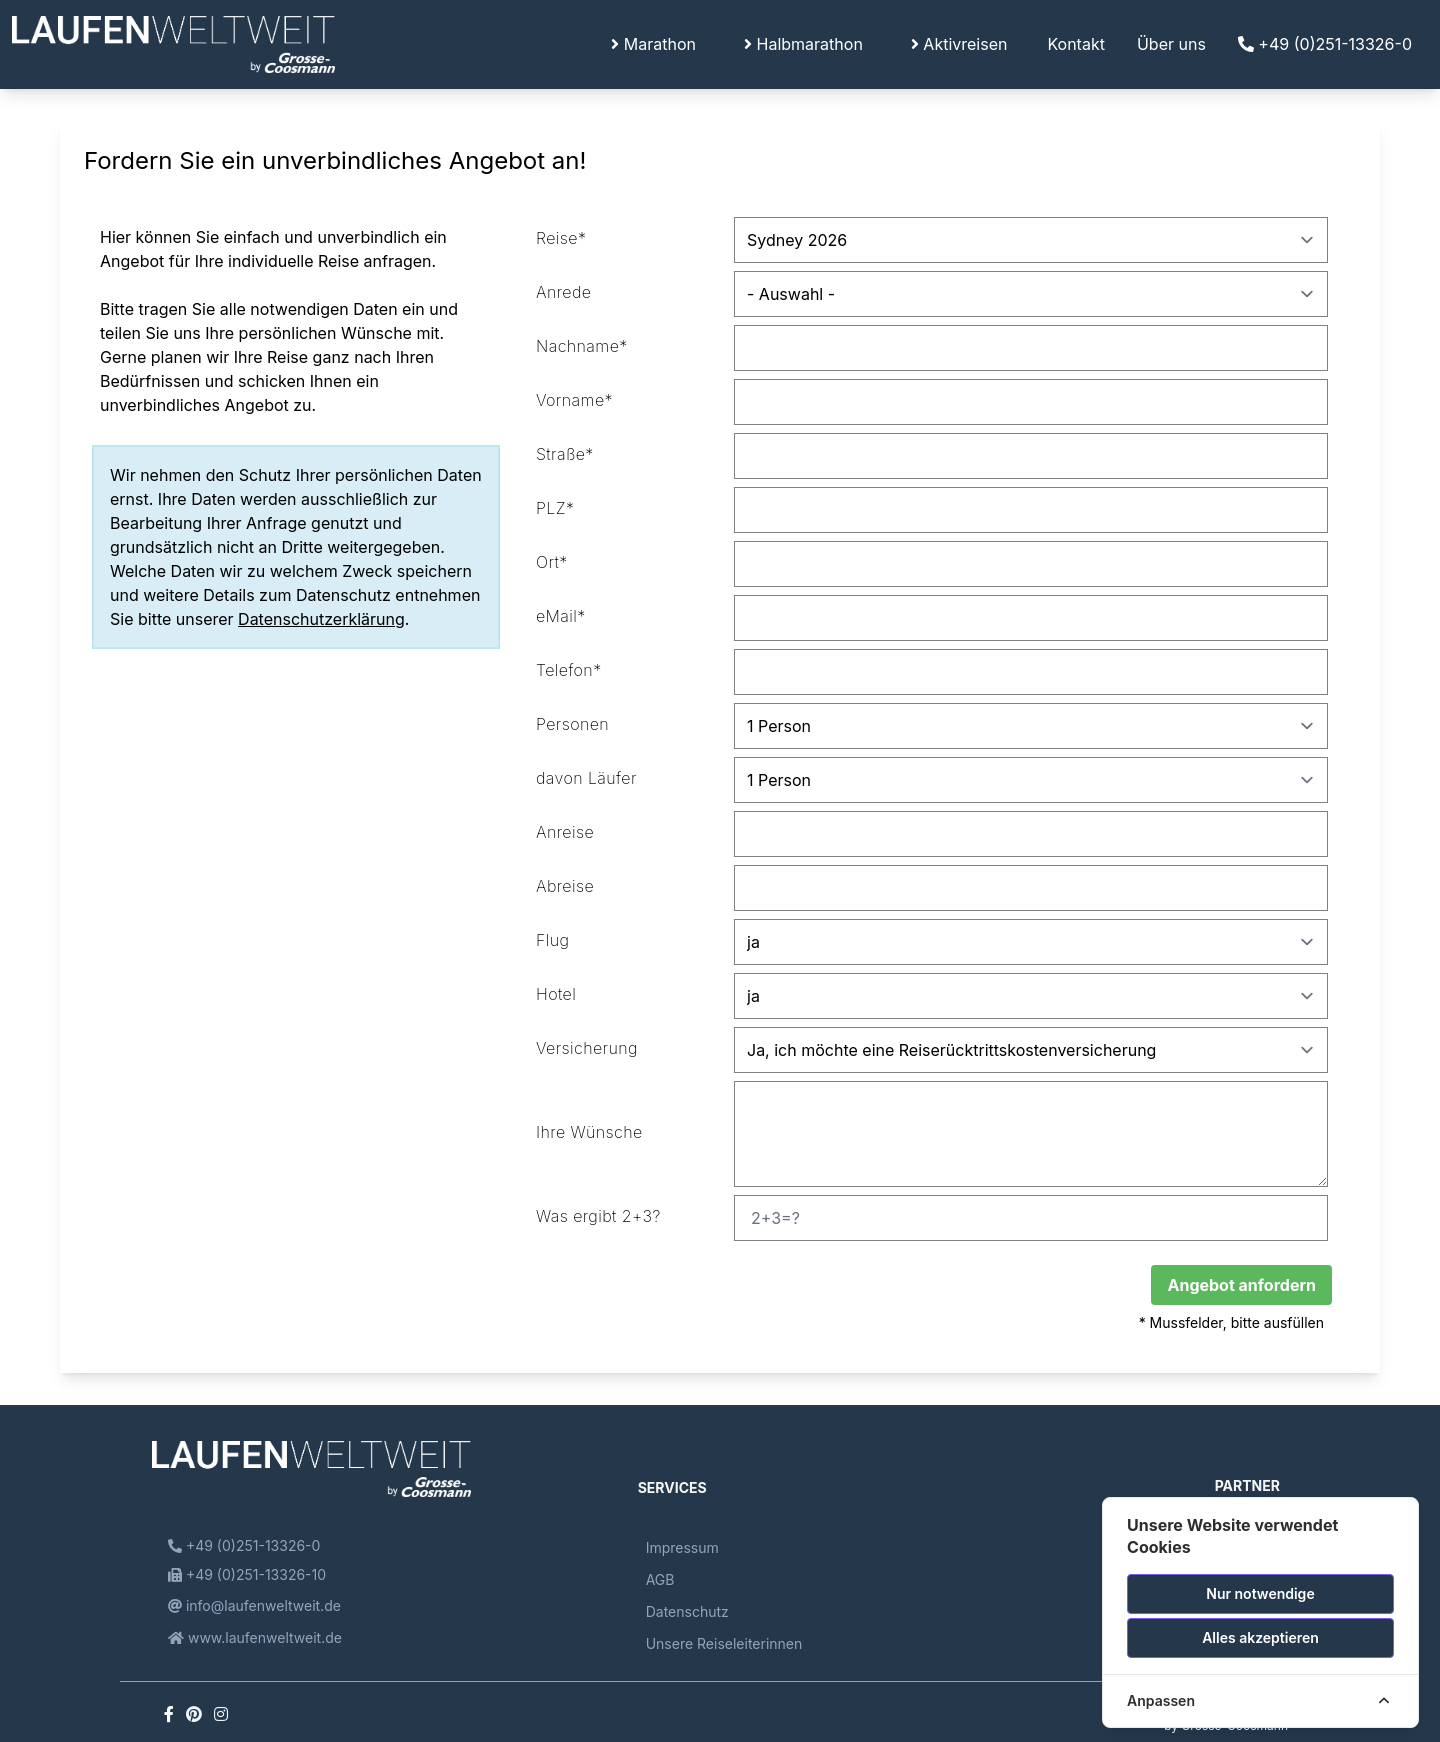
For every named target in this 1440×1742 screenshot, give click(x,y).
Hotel (556, 994)
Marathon (653, 44)
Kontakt (1075, 44)
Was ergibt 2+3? (598, 1216)
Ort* (552, 562)
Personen (572, 724)
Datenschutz (687, 1611)
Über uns (1171, 44)
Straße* (565, 454)
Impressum (682, 1547)
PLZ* (555, 508)
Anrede (563, 292)
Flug (552, 940)
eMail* (561, 616)
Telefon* (569, 670)
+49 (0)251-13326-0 (1325, 44)
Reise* (561, 238)
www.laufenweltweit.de (255, 1637)
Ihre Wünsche (589, 1132)
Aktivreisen (959, 44)
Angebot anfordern (1241, 1285)
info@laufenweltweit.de (254, 1605)
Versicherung (587, 1048)
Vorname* (574, 400)
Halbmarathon (803, 44)
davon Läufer (586, 778)
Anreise (565, 832)
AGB (660, 1579)
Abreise (565, 886)
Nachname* (582, 346)
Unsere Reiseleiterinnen (724, 1643)
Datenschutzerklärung (321, 619)
